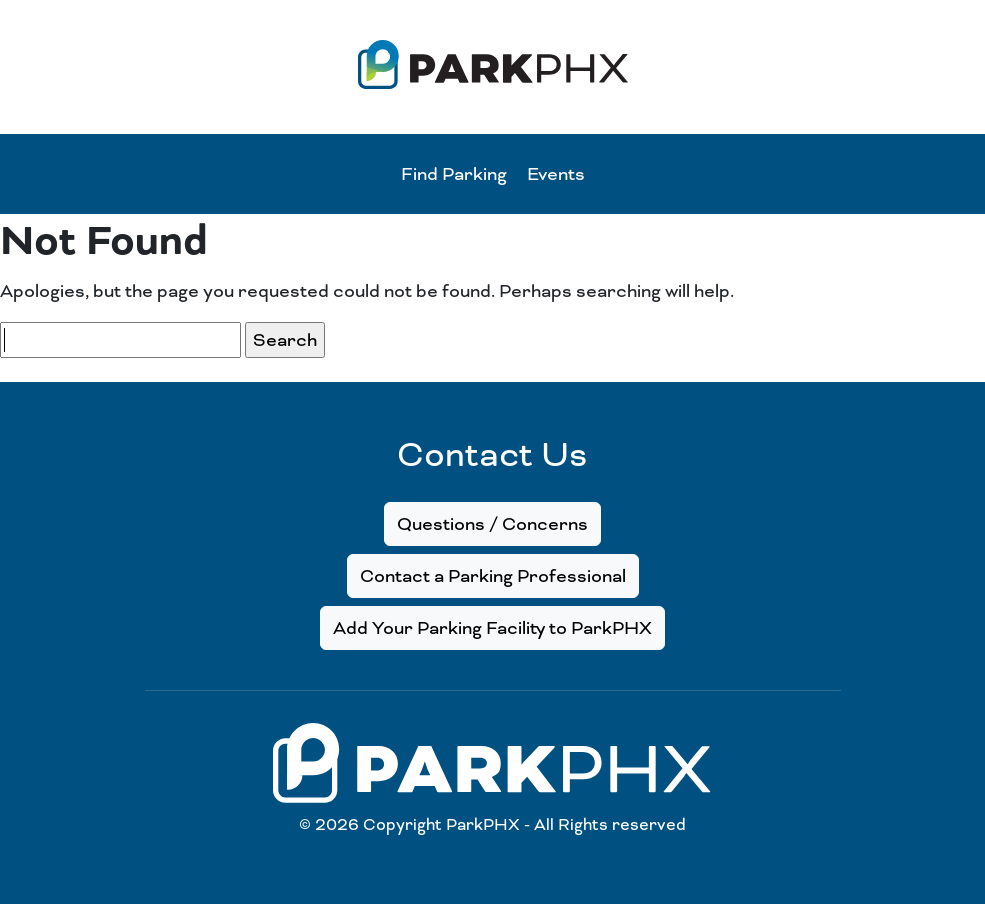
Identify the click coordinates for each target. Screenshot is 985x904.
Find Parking (454, 174)
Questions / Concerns (492, 524)
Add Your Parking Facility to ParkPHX (492, 628)
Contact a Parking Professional (493, 576)
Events (556, 174)
